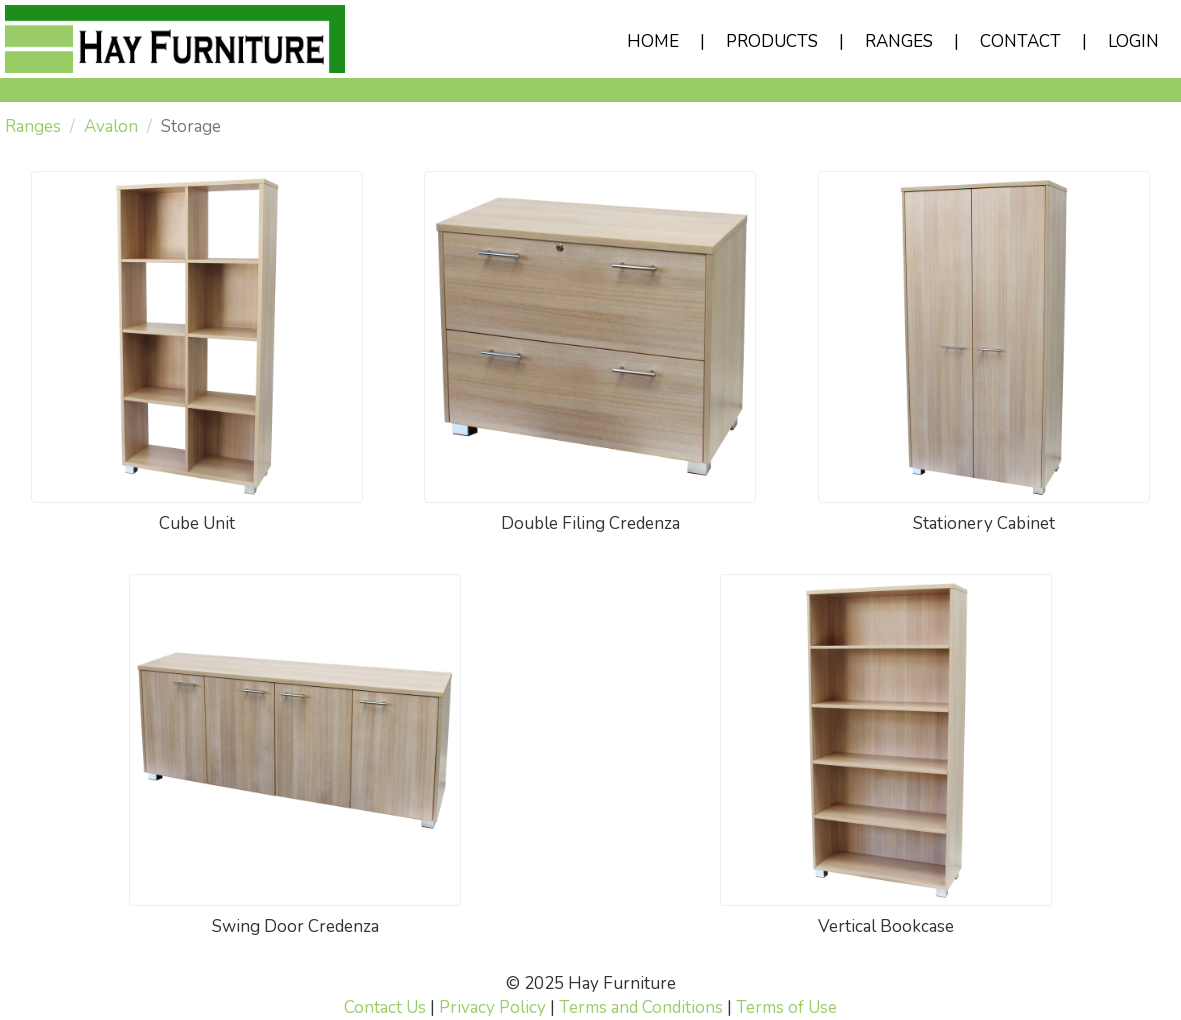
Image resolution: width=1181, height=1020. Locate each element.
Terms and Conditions (641, 1007)
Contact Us (385, 1007)
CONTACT (1020, 41)
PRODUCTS (772, 41)
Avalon (111, 126)
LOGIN (1133, 41)
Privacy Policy (492, 1007)
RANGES (899, 41)
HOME (653, 41)
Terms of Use (786, 1007)
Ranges (33, 126)
